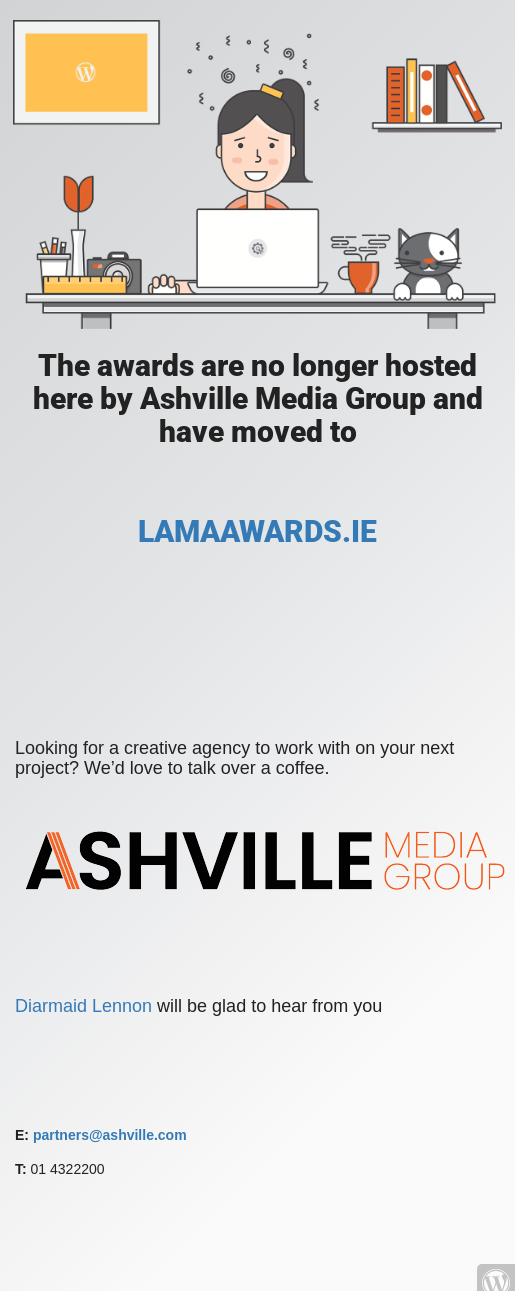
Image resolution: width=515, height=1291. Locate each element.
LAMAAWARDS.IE (257, 531)
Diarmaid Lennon (86, 1006)
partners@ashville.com (110, 1135)
